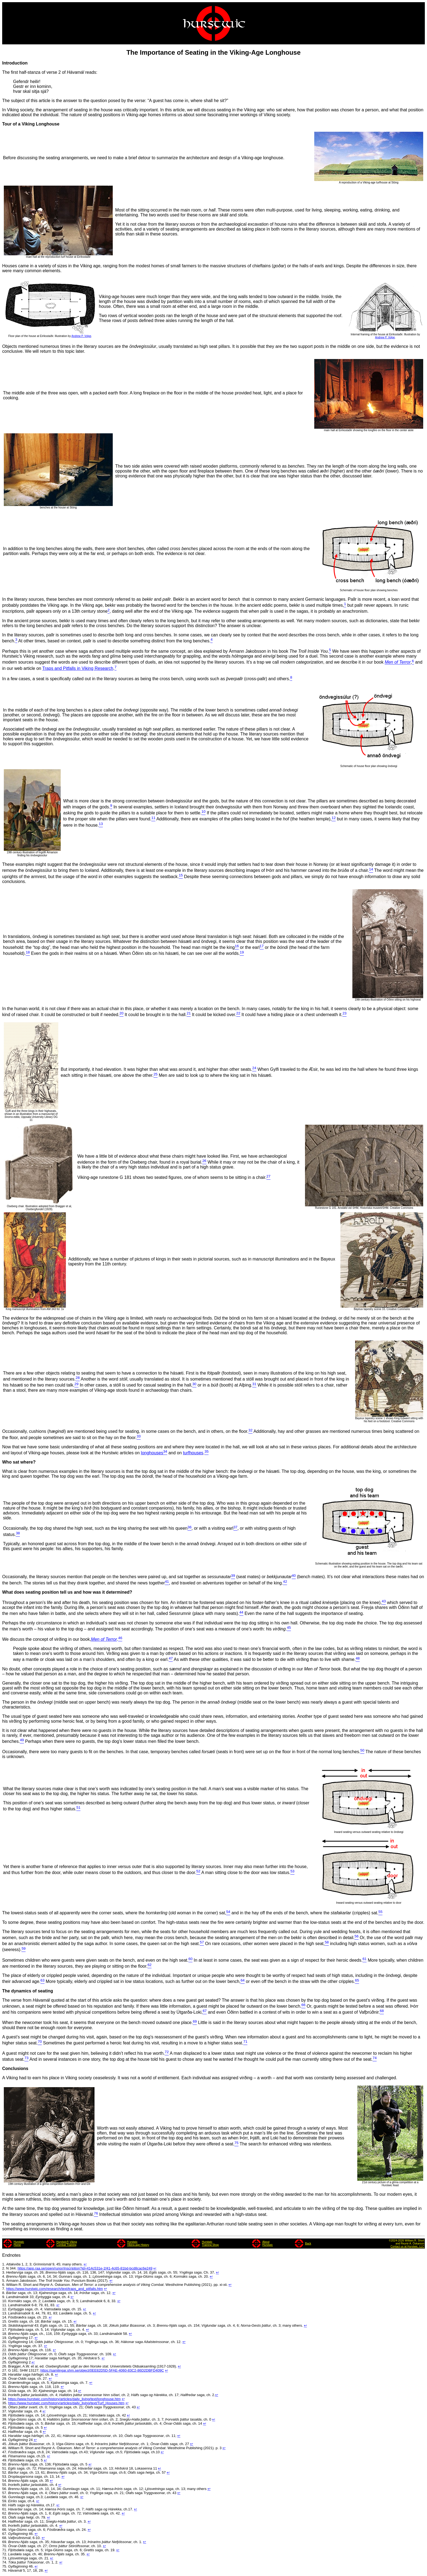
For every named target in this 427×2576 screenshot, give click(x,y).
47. (4, 2452)
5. (3, 2280)
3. (3, 2272)
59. (4, 2501)
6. (3, 2285)
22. (4, 2350)
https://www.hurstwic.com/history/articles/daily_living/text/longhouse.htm (64, 2399)
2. (3, 2268)
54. (4, 2481)
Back (308, 2243)
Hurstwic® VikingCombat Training (66, 2243)
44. (4, 2440)
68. (4, 2538)
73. (4, 2558)
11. (4, 2305)
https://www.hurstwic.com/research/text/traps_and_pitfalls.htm (54, 2289)
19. (4, 2338)
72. (4, 2554)
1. (3, 2264)
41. (4, 2427)
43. (4, 2436)
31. (4, 2387)
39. (4, 2419)
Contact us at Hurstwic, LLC (407, 2246)
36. (4, 2407)
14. (4, 2317)
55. (4, 2485)
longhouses (152, 1452)
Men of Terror (398, 662)
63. (4, 2517)
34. (4, 2399)
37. (4, 2411)
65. (4, 2525)
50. (4, 2464)
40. (4, 2423)
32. (4, 2391)
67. (4, 2534)
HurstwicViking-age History (138, 2243)
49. (4, 2460)
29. (4, 2378)
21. (4, 2346)
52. (4, 2472)
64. (4, 2521)
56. (4, 2489)
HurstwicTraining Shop (210, 2243)
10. (4, 2301)
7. (3, 2289)
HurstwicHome (19, 2243)
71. (4, 2550)
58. (4, 2497)
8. (3, 2293)
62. (4, 2513)
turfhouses (193, 1452)
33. (4, 2395)
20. (4, 2342)
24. (4, 2358)
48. (4, 2456)
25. (4, 2362)
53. (4, 2476)
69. (4, 2542)
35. (4, 2403)
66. (4, 2530)
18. (4, 2334)
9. (3, 2297)
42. (4, 2432)
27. (4, 2370)
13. (4, 2313)
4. (3, 2276)
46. (4, 2448)
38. (4, 2415)
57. (4, 2493)
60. (4, 2505)
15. (4, 2321)
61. (4, 2509)
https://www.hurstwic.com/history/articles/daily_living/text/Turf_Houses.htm (66, 2403)
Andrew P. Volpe (81, 336)
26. (4, 2366)
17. (4, 2329)
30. (4, 2383)
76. (4, 2570)
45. (4, 2444)
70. (4, 2546)
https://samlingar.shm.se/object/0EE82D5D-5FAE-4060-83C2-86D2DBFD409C (102, 2370)
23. (4, 2354)
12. (4, 2309)
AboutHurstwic (267, 2243)
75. (4, 2566)
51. (4, 2468)
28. (4, 2374)
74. (4, 2562)
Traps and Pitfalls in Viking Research (77, 668)
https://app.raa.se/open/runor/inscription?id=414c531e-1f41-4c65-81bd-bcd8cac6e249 (84, 2268)
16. (4, 2325)
